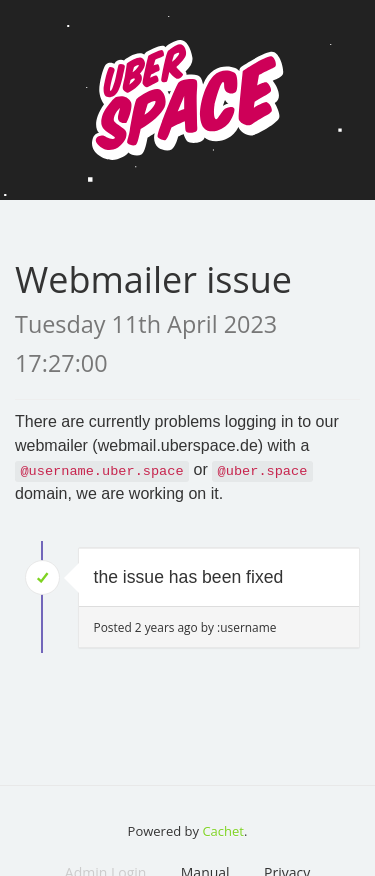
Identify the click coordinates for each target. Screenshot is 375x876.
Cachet (223, 831)
